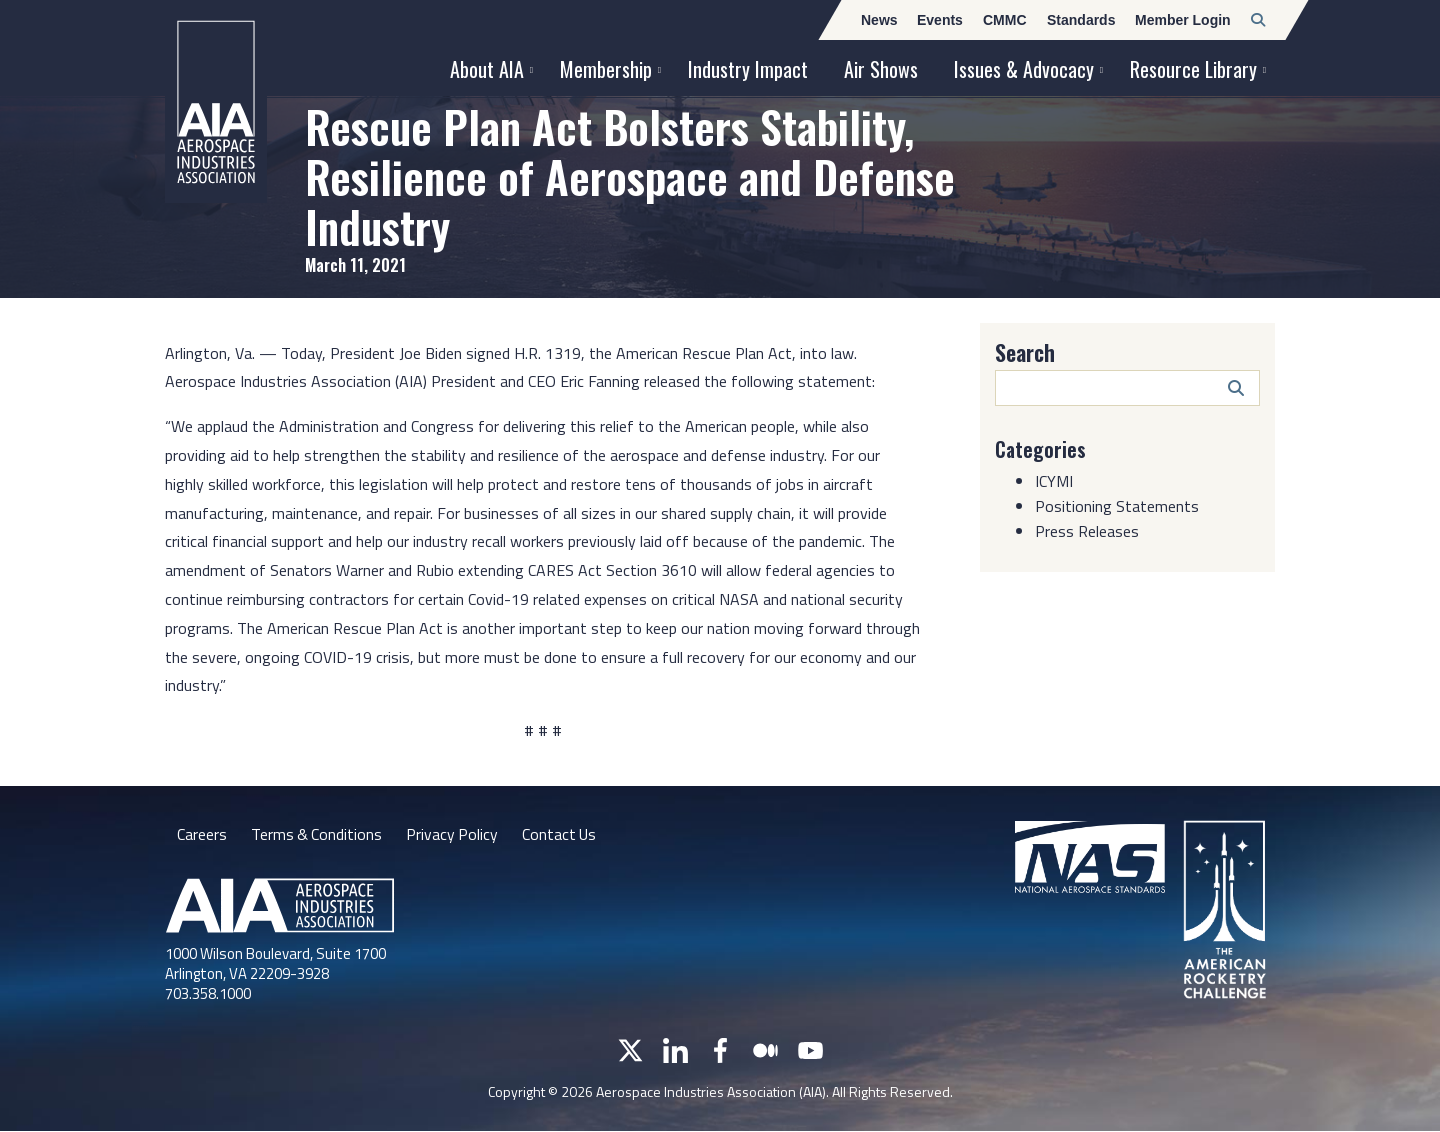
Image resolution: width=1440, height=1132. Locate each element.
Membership (606, 69)
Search (1025, 352)
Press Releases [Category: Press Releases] (1087, 530)
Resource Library (1193, 69)
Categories (1041, 449)
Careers (202, 834)
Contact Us (563, 834)
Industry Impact (748, 69)
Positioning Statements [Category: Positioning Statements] (1117, 505)
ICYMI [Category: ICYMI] (1054, 480)
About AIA (487, 69)
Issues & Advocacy (1024, 69)
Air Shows (881, 69)
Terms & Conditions (317, 834)
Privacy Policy (454, 834)
